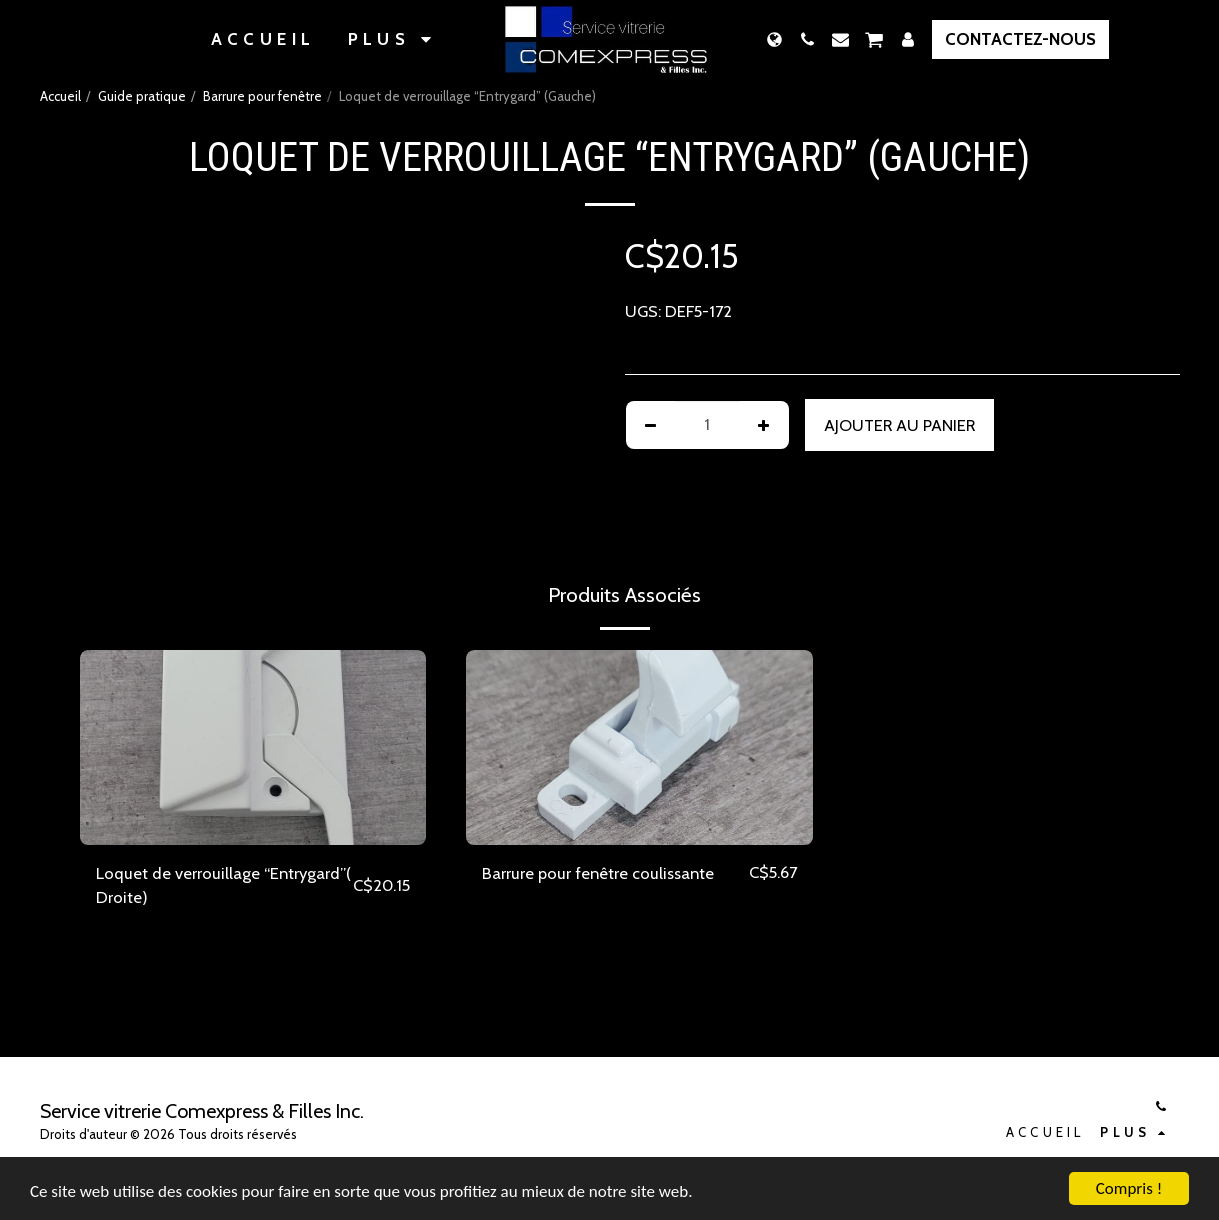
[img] (253, 747)
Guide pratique (142, 96)
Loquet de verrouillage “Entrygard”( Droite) (223, 885)
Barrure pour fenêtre (262, 96)
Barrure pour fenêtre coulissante (598, 873)
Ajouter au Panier (899, 425)
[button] (807, 39)
